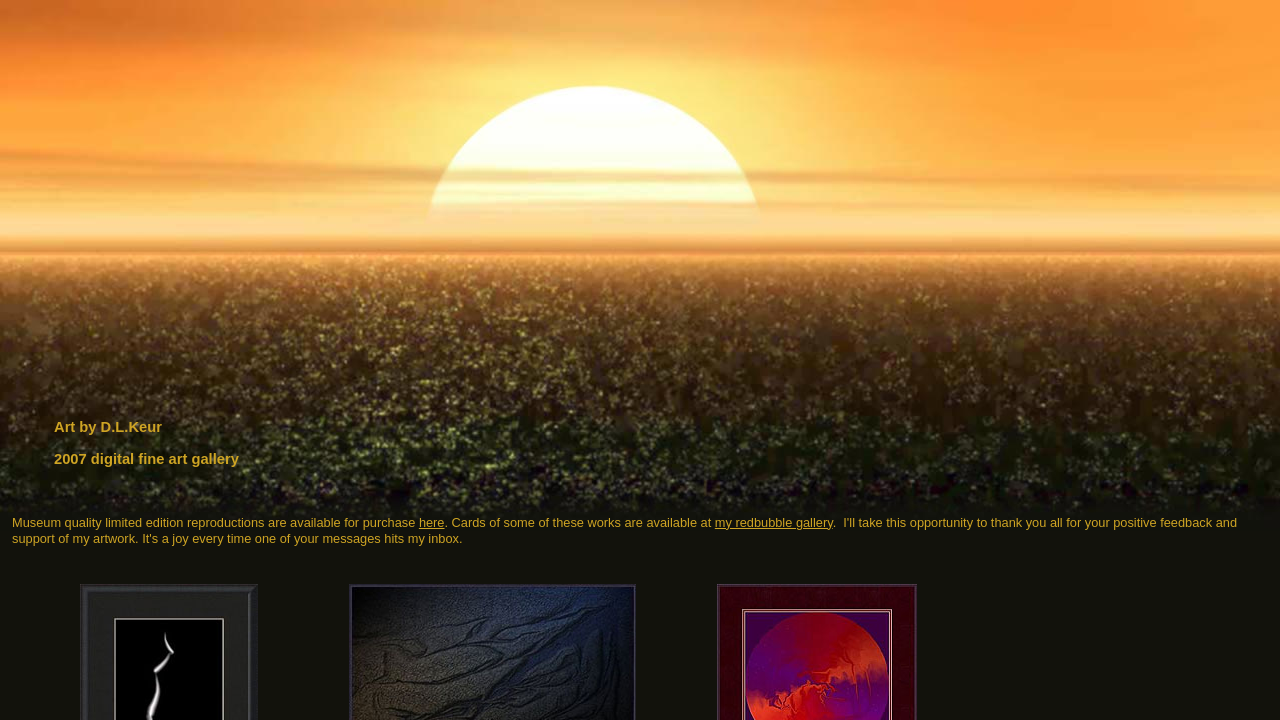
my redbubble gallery (774, 522)
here (432, 522)
